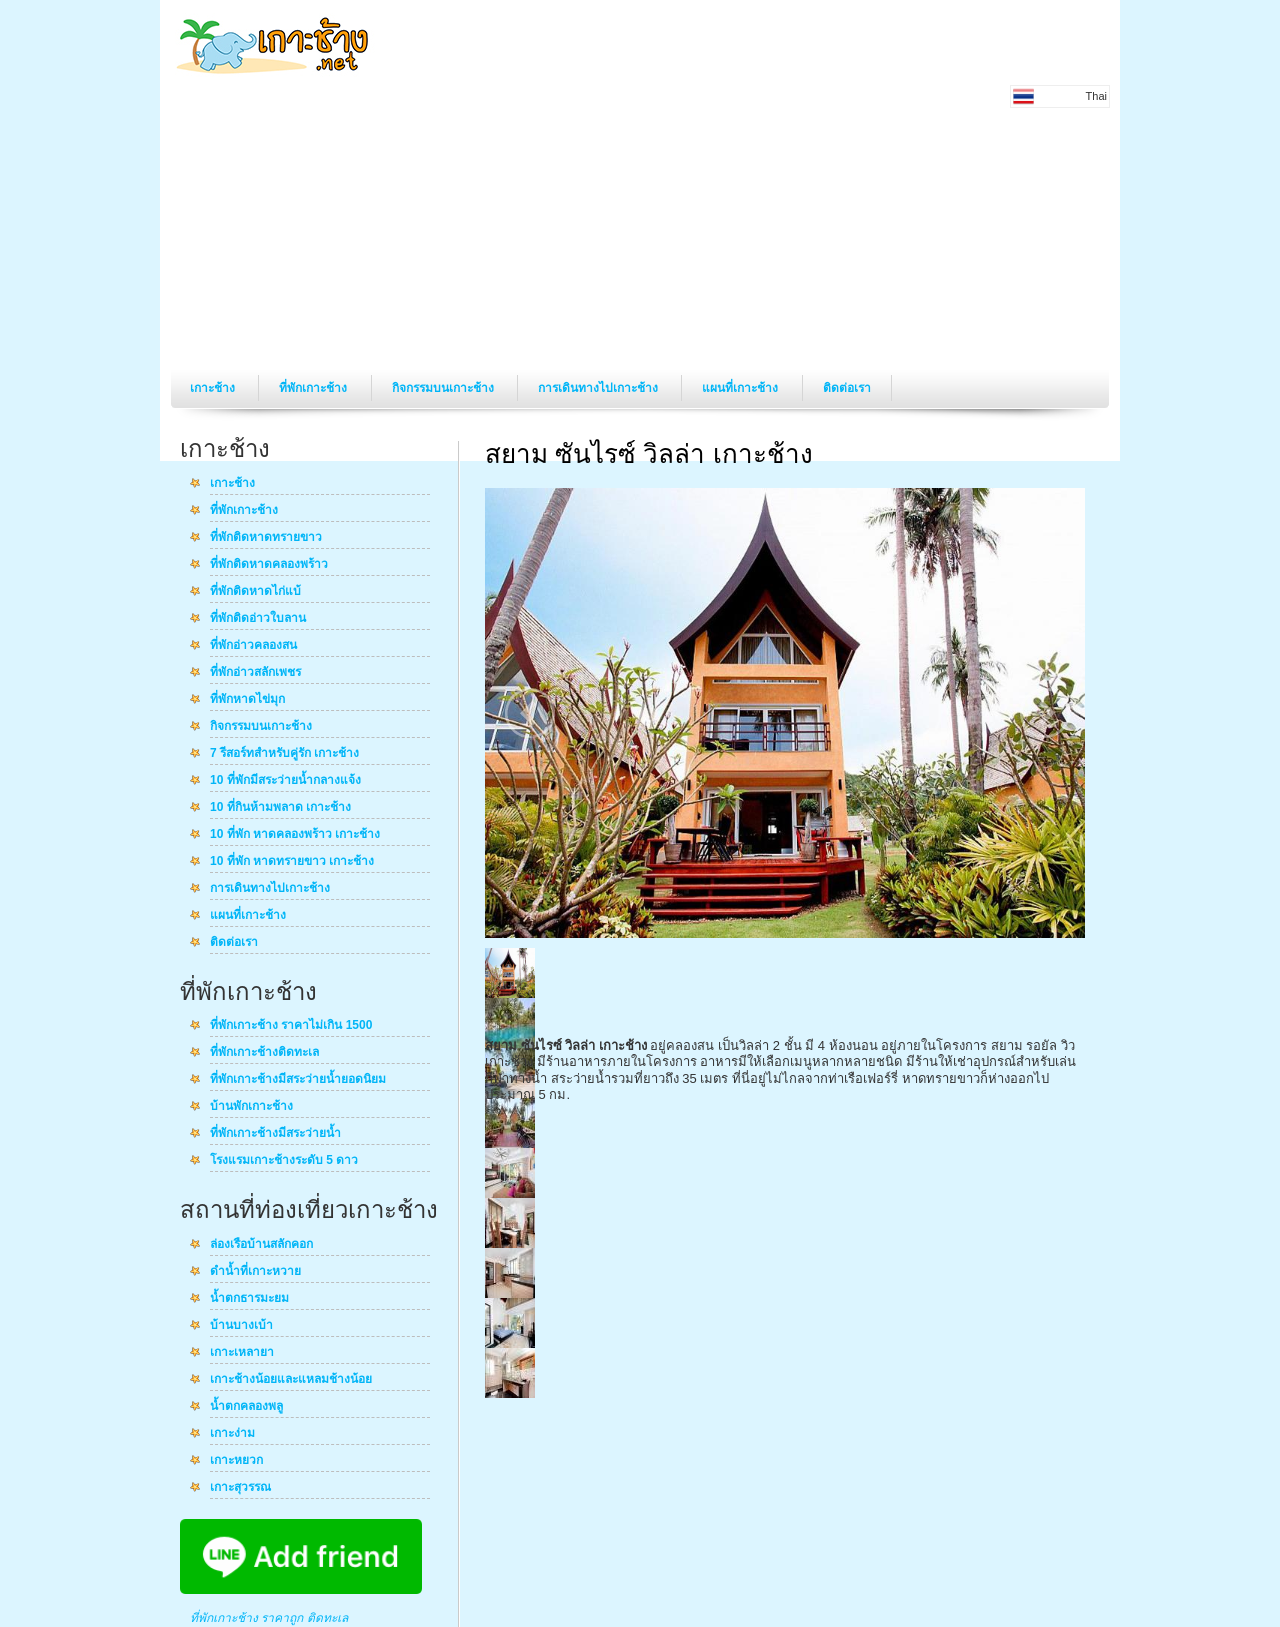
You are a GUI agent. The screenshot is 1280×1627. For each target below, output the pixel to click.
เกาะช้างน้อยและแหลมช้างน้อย (291, 1380)
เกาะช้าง (214, 388)
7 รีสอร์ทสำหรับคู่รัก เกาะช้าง (284, 754)
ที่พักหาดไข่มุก (247, 700)
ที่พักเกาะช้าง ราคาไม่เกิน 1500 (291, 1026)
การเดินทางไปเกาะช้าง (599, 388)
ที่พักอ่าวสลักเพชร (255, 673)
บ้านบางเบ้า (241, 1326)
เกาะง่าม (232, 1434)
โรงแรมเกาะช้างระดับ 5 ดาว (284, 1161)
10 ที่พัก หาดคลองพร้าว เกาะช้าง (295, 835)
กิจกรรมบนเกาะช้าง (444, 388)
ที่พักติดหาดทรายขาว (266, 538)
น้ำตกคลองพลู (246, 1407)
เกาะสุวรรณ (240, 1488)
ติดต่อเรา (847, 388)
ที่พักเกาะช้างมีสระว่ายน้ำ (275, 1134)
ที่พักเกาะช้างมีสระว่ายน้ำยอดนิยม (298, 1080)
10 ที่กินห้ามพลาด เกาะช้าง (280, 808)
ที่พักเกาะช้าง (314, 388)
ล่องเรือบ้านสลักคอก (261, 1245)
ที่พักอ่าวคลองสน (253, 646)
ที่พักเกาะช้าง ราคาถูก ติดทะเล (269, 1618)
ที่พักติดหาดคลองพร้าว (269, 565)
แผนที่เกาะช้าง (741, 388)
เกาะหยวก (236, 1461)
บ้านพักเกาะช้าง (251, 1107)
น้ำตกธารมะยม (249, 1299)
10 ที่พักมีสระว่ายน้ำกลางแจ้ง (285, 781)
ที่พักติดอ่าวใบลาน (258, 619)
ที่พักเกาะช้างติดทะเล (264, 1053)
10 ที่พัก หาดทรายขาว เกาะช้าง (292, 862)
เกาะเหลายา (242, 1353)
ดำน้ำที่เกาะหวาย (255, 1272)
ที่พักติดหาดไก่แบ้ (255, 592)
